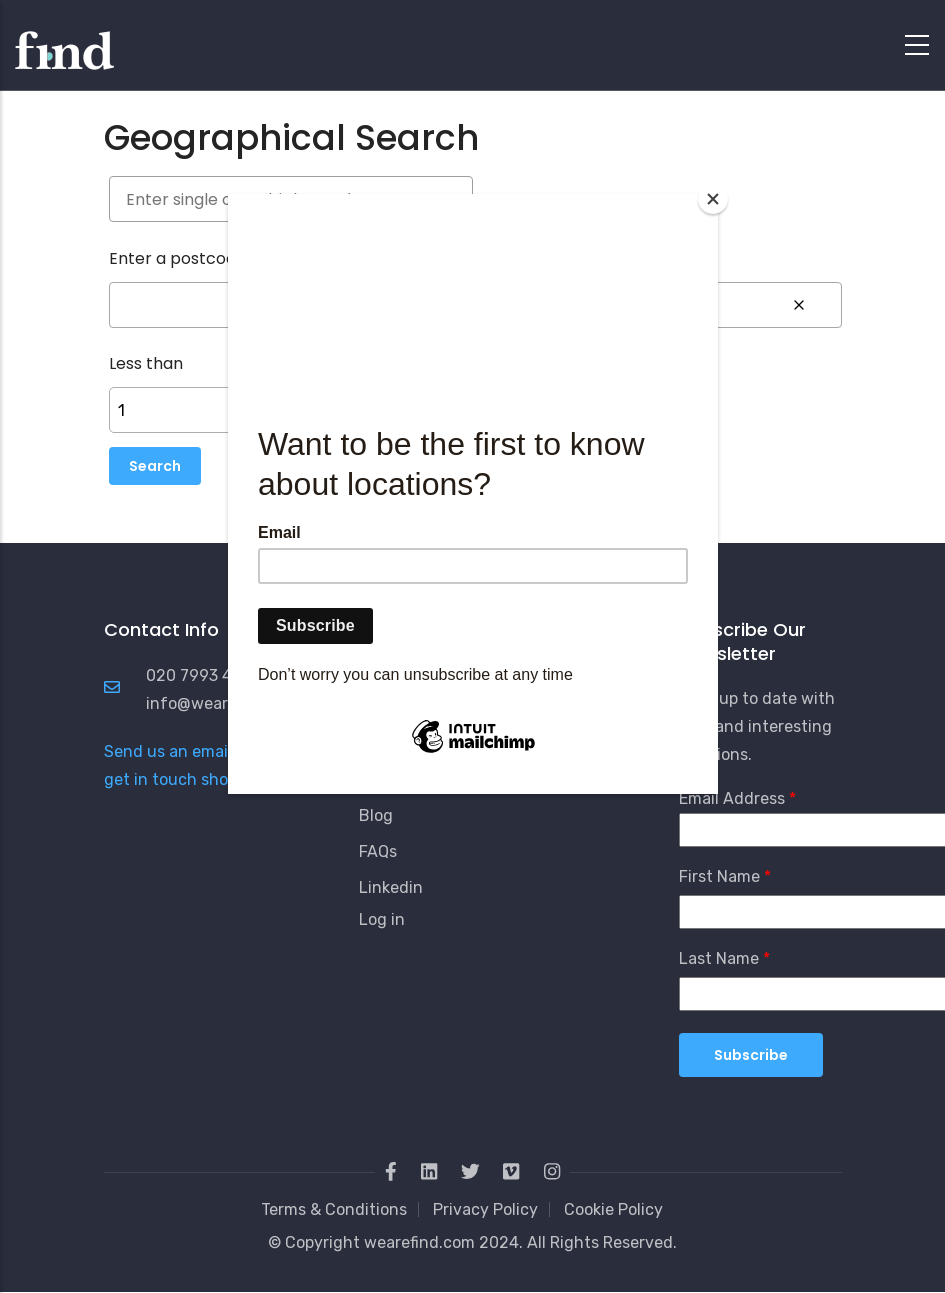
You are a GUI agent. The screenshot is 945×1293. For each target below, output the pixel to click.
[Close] (713, 199)
